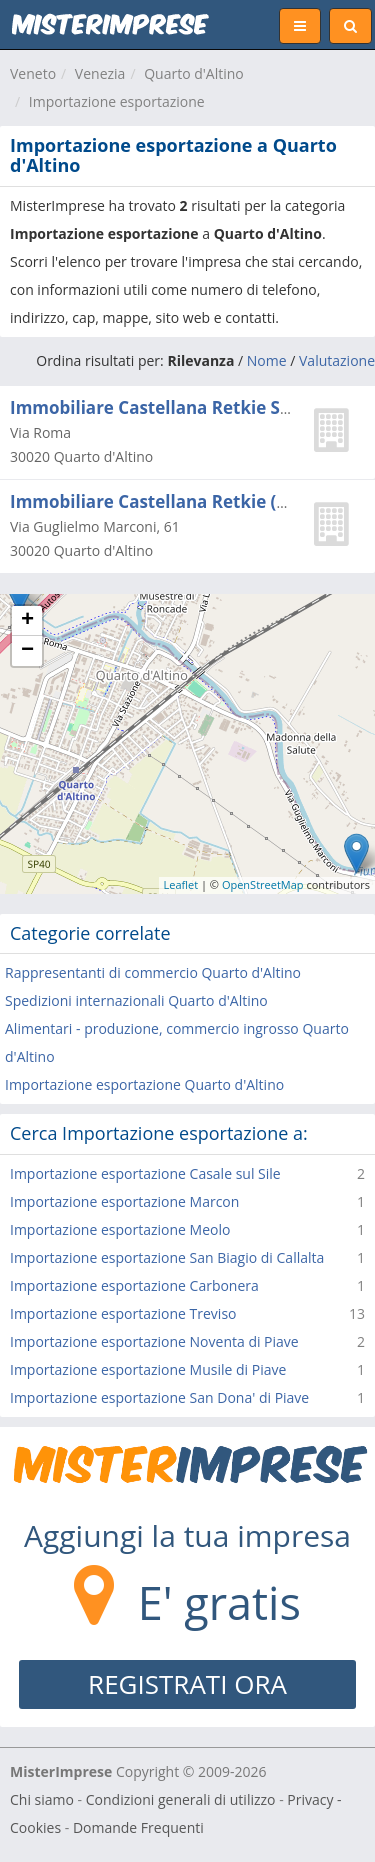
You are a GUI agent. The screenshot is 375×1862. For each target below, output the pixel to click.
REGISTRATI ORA (187, 1684)
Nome (267, 360)
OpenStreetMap (263, 884)
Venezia (100, 73)
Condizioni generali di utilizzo (181, 1799)
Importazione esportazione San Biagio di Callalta (167, 1257)
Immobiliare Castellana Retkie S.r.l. (158, 407)
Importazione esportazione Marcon (124, 1201)
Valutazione (337, 360)
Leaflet (181, 884)
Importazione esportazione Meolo (120, 1229)
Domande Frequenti (138, 1827)
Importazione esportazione (117, 101)
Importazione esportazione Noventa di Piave (154, 1341)
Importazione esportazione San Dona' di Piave (159, 1397)
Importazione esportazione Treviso (123, 1313)
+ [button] (27, 621)
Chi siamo (42, 1799)
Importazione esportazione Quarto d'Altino (144, 1084)
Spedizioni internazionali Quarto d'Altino (136, 1000)
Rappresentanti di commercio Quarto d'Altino (153, 972)
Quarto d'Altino (194, 73)
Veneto (33, 73)
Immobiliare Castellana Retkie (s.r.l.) (164, 501)
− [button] (27, 651)
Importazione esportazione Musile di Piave (148, 1369)
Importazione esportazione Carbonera (134, 1285)
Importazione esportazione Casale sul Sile (145, 1173)
